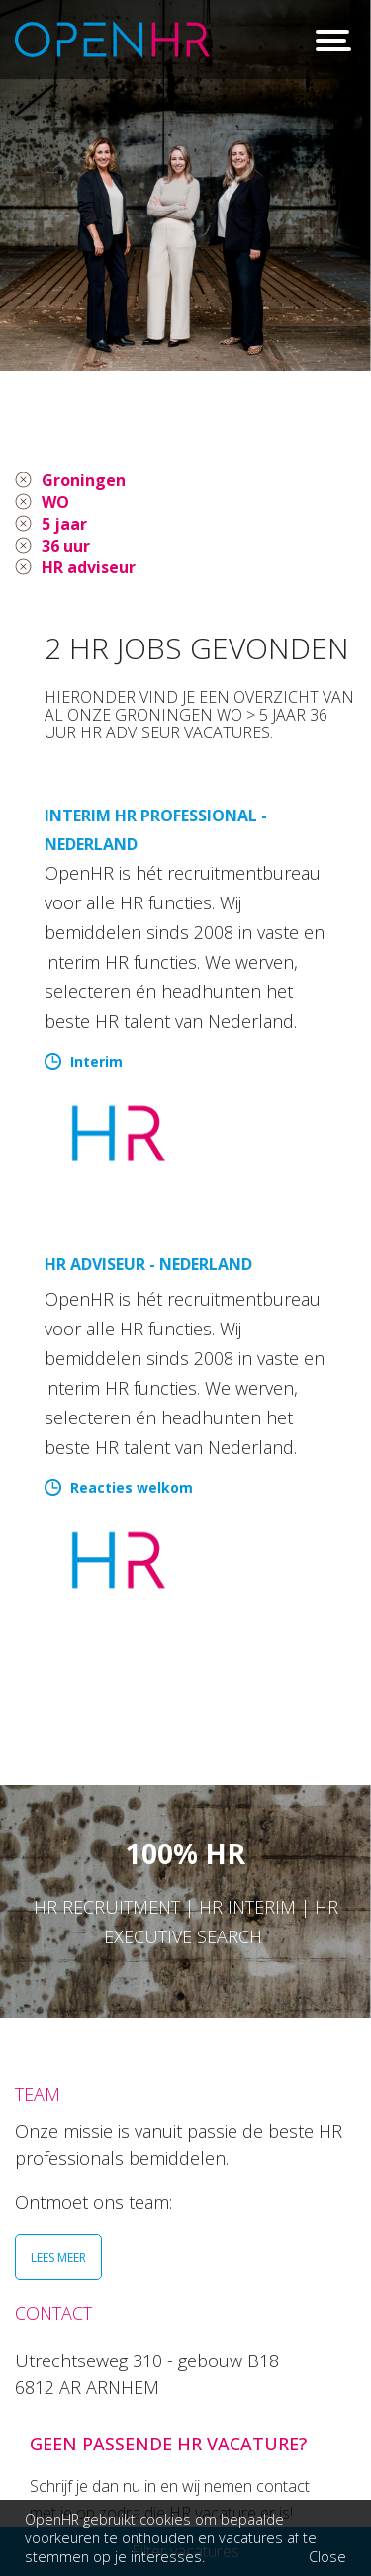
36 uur (66, 546)
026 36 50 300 (161, 2440)
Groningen (84, 480)
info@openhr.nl (166, 2467)
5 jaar (64, 524)
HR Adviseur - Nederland (148, 1264)
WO (55, 502)
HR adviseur (89, 567)
